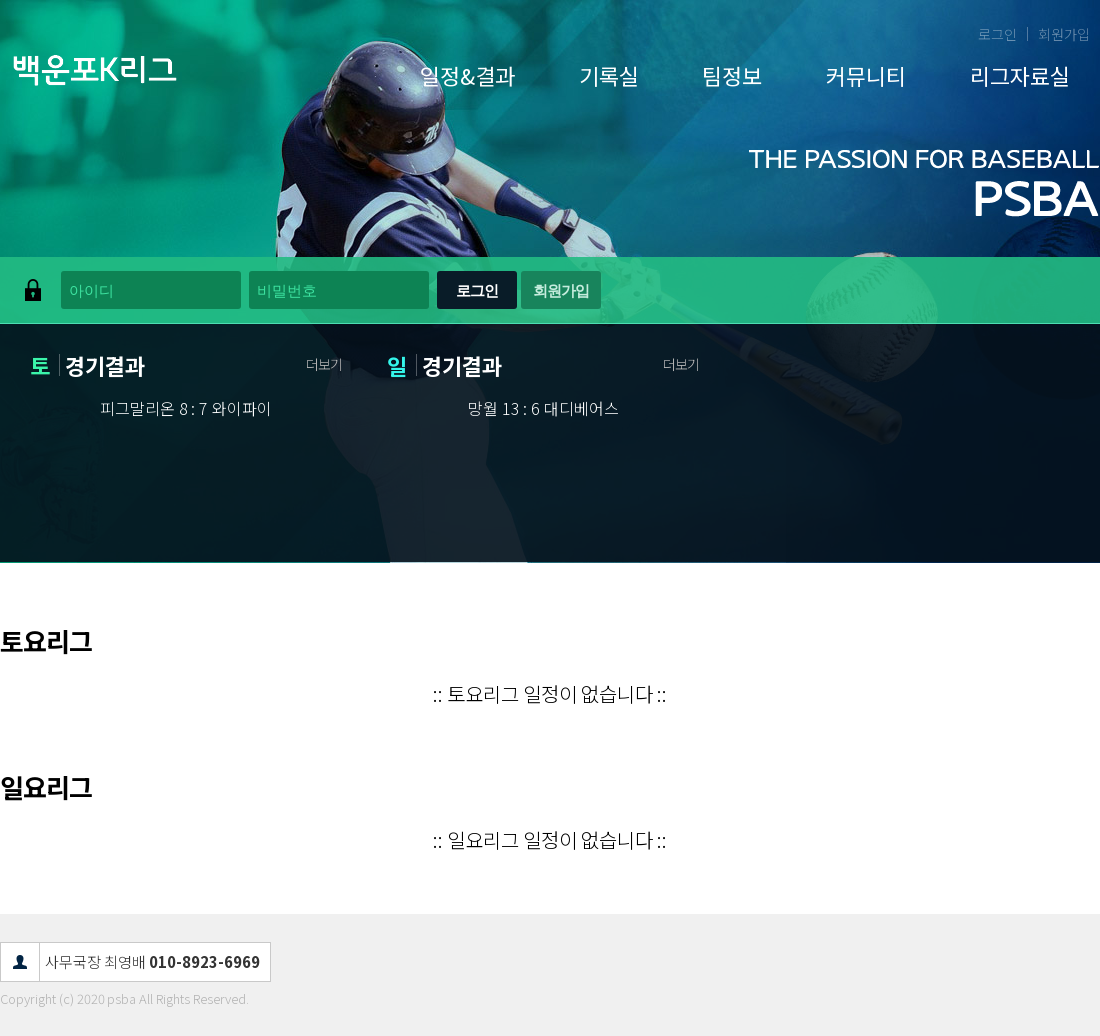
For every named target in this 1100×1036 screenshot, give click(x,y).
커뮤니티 (866, 75)
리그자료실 (1020, 75)
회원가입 (1064, 34)
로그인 (997, 34)
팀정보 (732, 75)
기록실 (609, 75)
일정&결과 (467, 75)
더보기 (324, 364)
